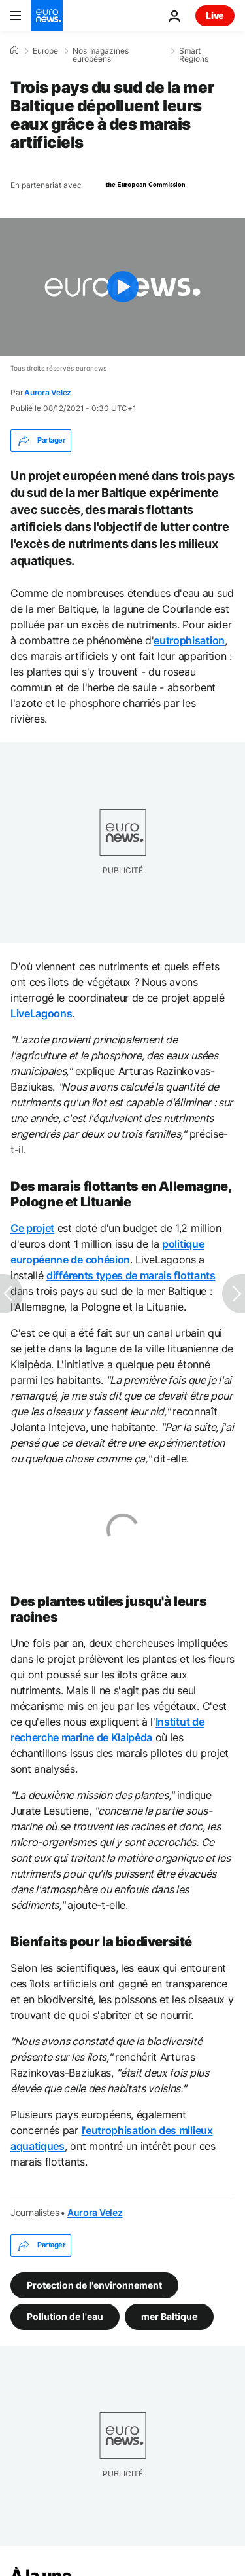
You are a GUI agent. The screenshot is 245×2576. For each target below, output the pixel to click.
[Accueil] (14, 50)
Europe (45, 51)
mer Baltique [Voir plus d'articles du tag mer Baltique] (169, 2316)
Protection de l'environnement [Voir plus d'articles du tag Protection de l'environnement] (94, 2285)
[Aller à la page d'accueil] (47, 15)
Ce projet (32, 1228)
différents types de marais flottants (130, 1275)
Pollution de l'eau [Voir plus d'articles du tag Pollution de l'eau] (65, 2316)
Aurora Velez (47, 392)
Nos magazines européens (101, 55)
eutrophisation (189, 640)
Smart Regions (193, 55)
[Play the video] (122, 287)
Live (215, 15)
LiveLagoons (41, 1013)
